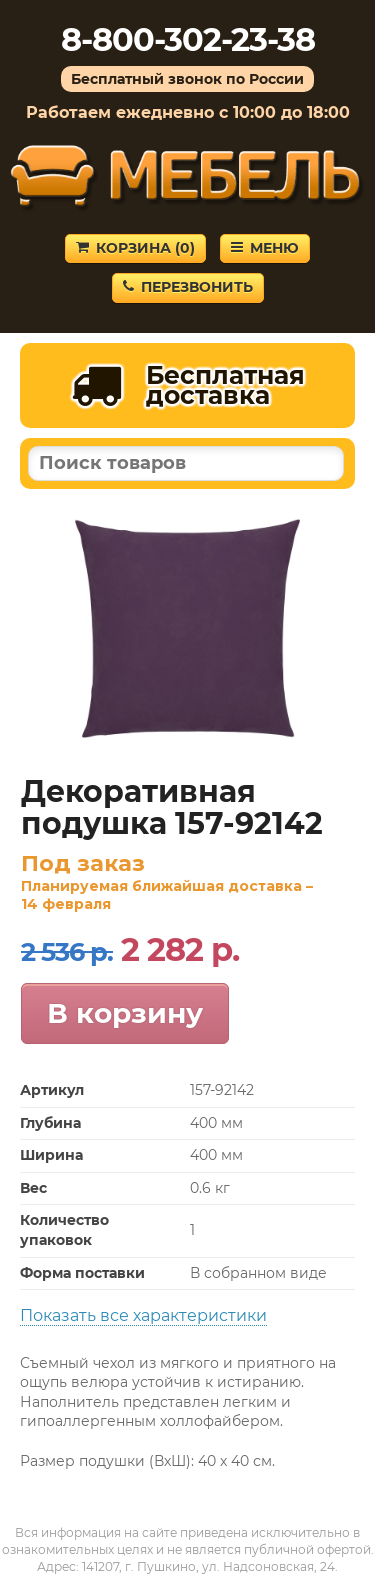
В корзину (125, 1013)
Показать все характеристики (143, 1315)
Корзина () (135, 248)
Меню (265, 248)
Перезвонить (188, 287)
